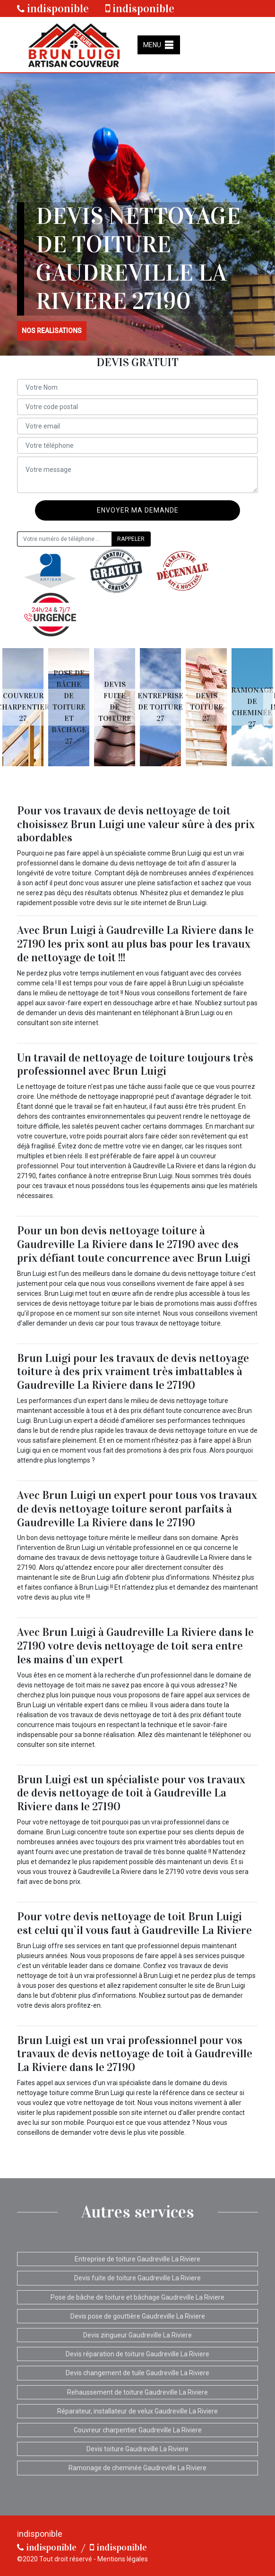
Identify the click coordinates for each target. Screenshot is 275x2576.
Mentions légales (122, 2559)
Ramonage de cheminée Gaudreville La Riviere (137, 2468)
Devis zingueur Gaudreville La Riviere (137, 2335)
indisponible (53, 8)
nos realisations (52, 330)
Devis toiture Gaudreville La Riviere (137, 2449)
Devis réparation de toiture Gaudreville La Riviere (137, 2354)
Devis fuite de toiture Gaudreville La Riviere (137, 2278)
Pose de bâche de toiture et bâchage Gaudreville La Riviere (137, 2297)
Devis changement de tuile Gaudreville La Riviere (137, 2373)
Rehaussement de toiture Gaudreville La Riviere (137, 2392)
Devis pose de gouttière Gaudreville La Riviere (137, 2316)
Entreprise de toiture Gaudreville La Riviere (137, 2259)
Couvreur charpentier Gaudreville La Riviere (138, 2430)
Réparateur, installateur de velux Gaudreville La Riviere (137, 2411)
